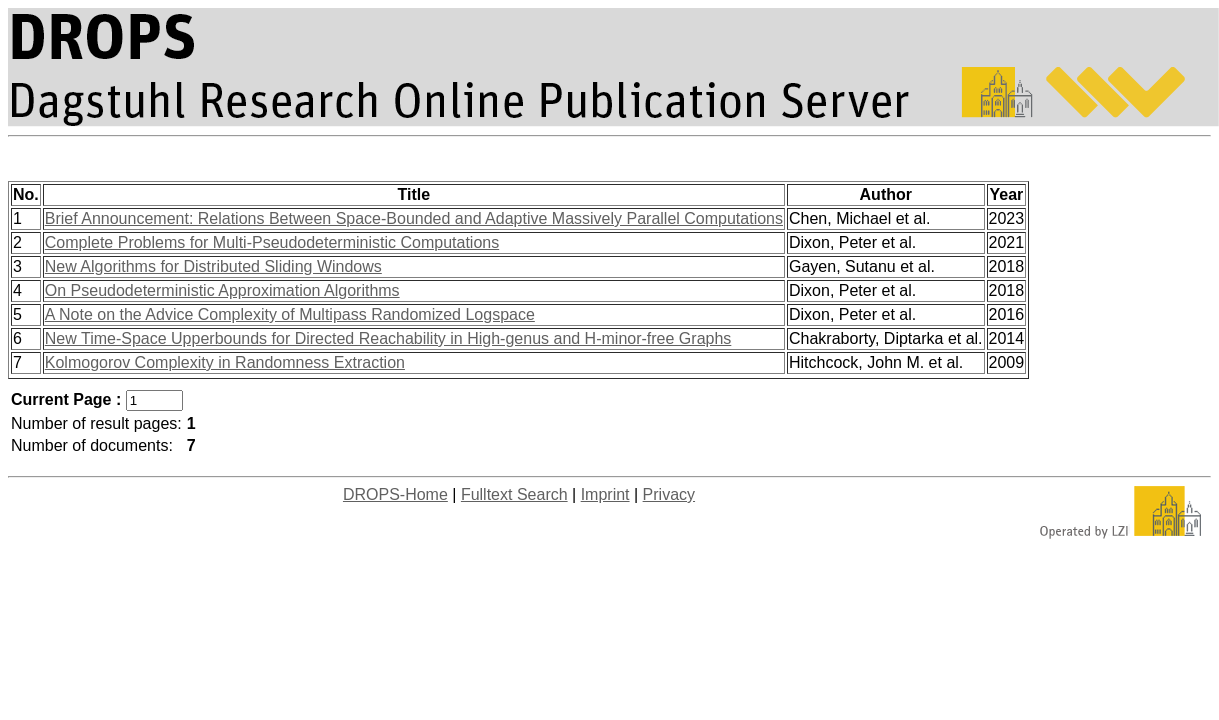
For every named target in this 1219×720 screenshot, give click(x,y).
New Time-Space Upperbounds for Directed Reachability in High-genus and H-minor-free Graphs (388, 338)
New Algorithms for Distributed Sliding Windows (213, 266)
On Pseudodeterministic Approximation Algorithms (222, 290)
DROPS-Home (395, 494)
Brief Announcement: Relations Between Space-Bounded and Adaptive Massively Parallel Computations (414, 218)
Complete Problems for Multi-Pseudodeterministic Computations (272, 242)
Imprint (605, 494)
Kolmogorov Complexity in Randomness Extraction (225, 362)
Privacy (669, 494)
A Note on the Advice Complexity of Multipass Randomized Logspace (290, 314)
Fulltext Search (514, 494)
